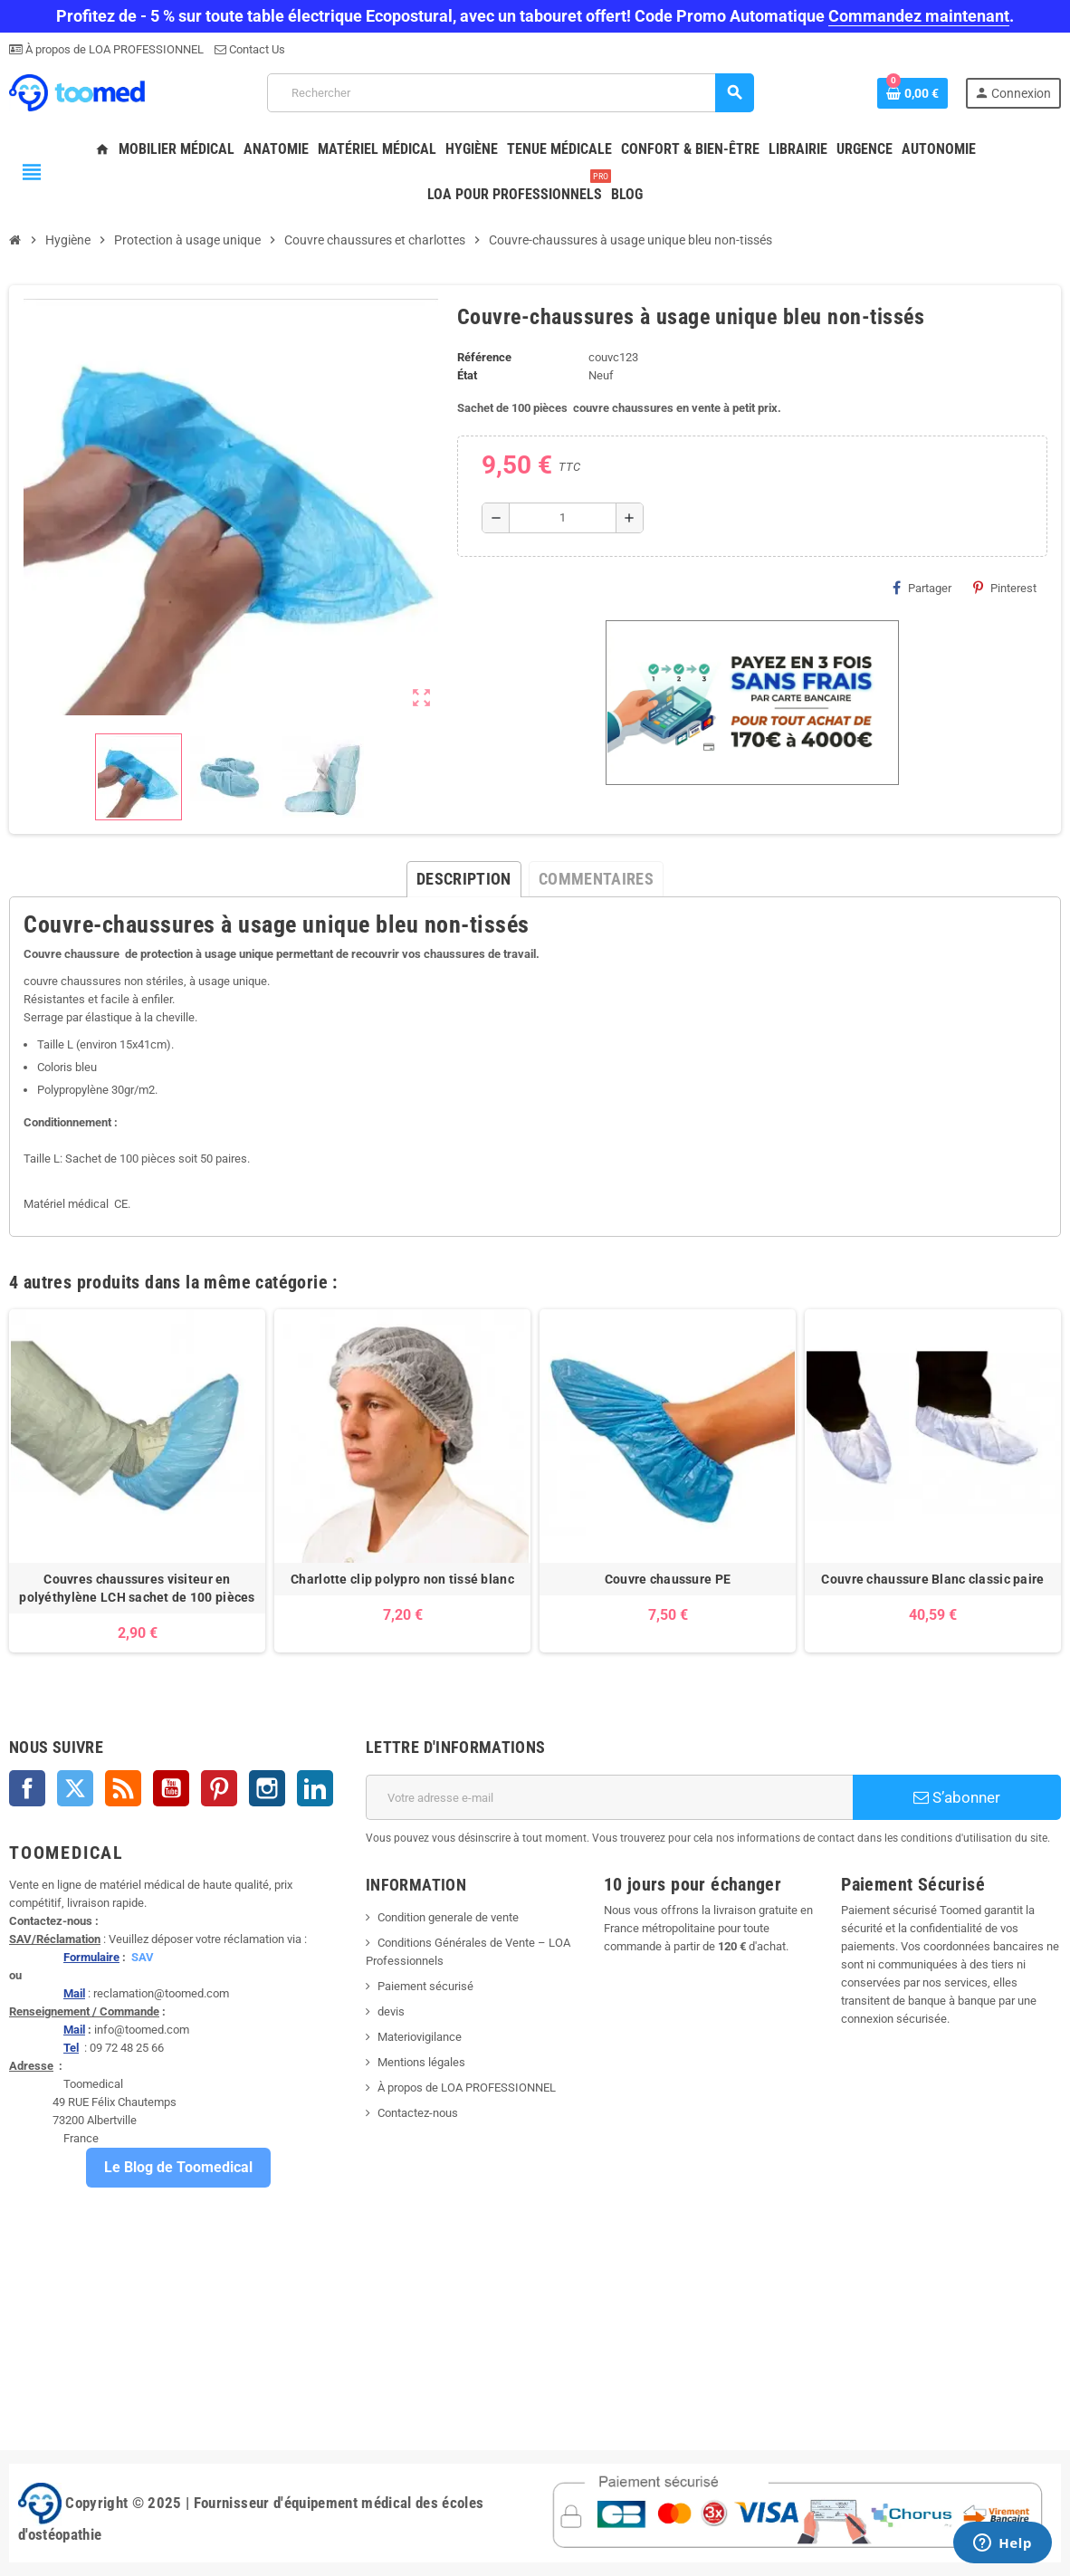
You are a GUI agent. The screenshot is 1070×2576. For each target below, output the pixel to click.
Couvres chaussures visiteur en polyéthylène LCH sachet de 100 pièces (136, 1588)
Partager (922, 587)
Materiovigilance (419, 2037)
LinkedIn (315, 1788)
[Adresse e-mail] (609, 1797)
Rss (123, 1788)
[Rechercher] (510, 92)
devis (391, 2011)
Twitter (75, 1788)
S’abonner (956, 1797)
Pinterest (1005, 587)
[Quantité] (562, 517)
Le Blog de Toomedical (178, 2167)
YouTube (171, 1788)
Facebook (27, 1788)
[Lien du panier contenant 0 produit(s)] (912, 93)
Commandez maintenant (918, 15)
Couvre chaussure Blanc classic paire (932, 1579)
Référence (484, 357)
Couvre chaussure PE (668, 1579)
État (467, 375)
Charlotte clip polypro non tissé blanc (402, 1579)
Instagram (267, 1788)
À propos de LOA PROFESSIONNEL (113, 49)
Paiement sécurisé (425, 1986)
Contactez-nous (417, 2113)
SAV (142, 1957)
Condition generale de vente (448, 1917)
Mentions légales (421, 2062)
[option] (137, 1480)
